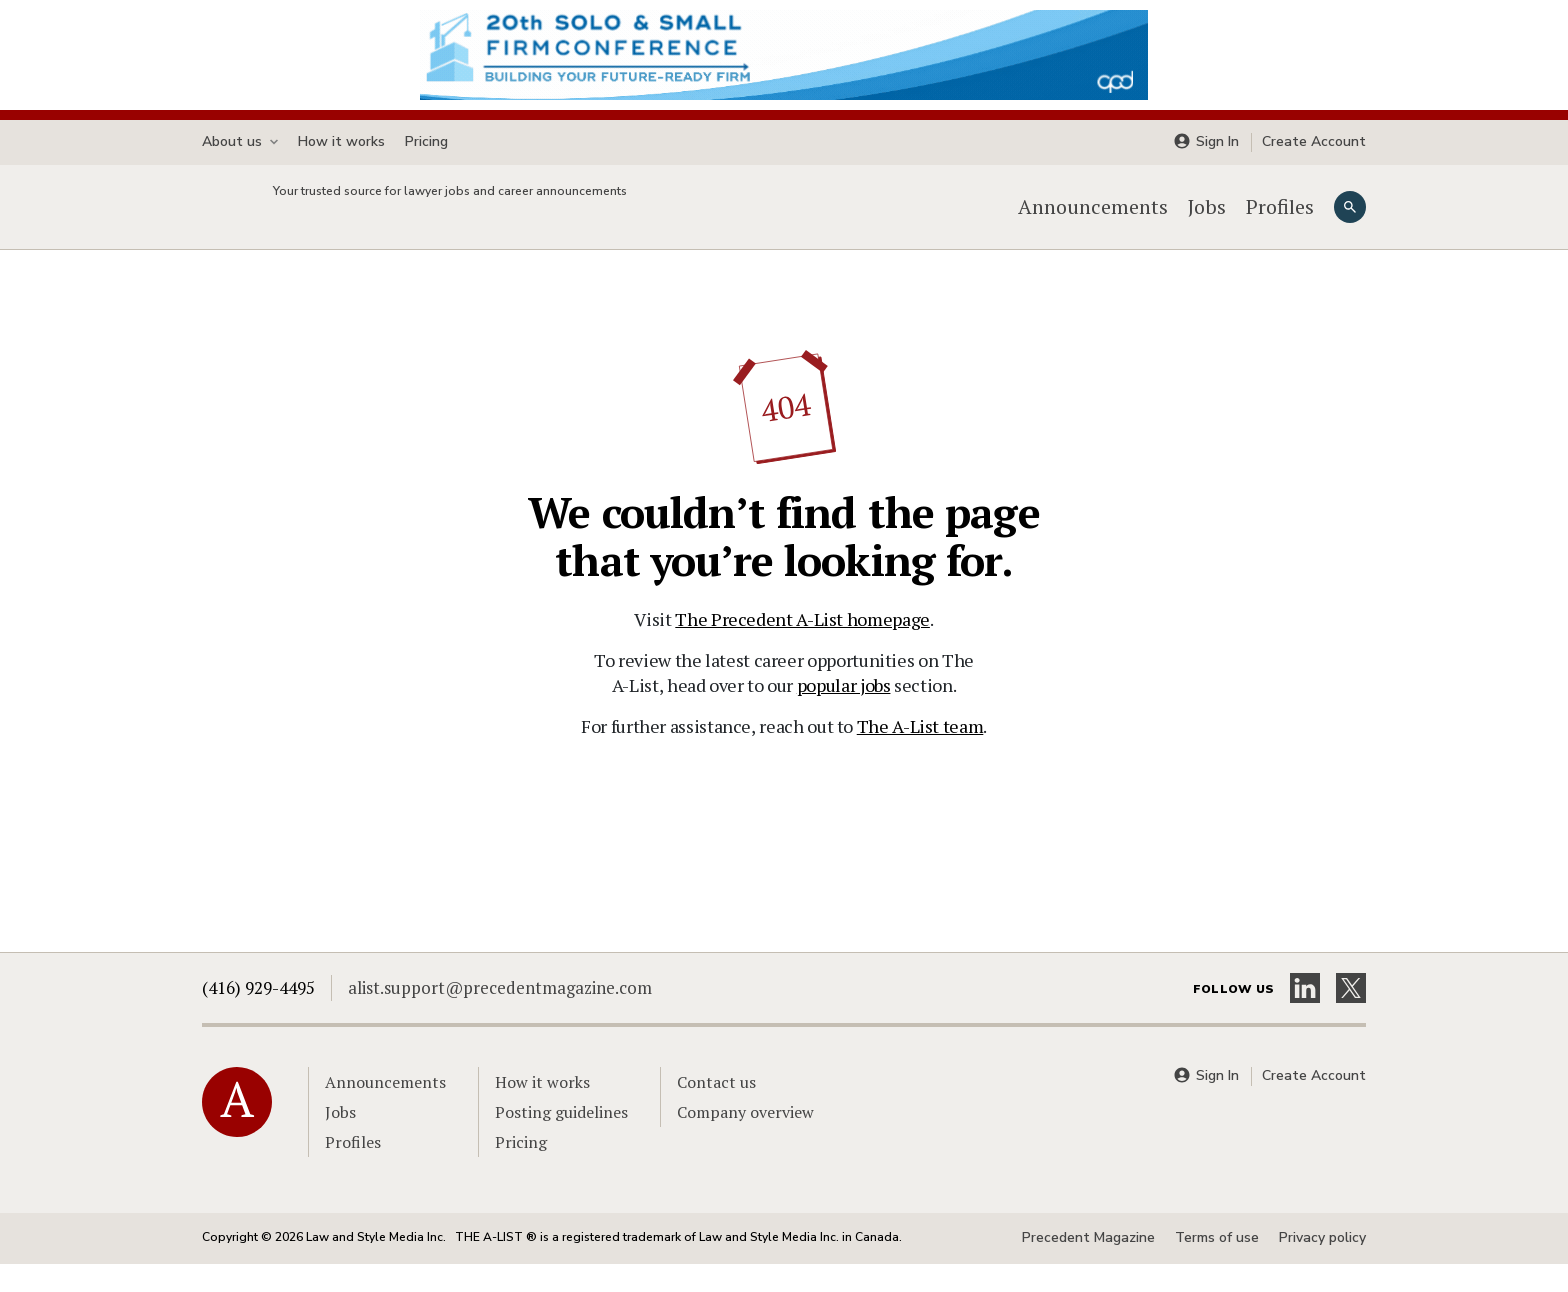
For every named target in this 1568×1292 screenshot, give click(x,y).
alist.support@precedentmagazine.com (500, 1015)
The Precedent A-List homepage (802, 647)
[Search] (1350, 221)
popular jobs (844, 713)
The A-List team (920, 754)
